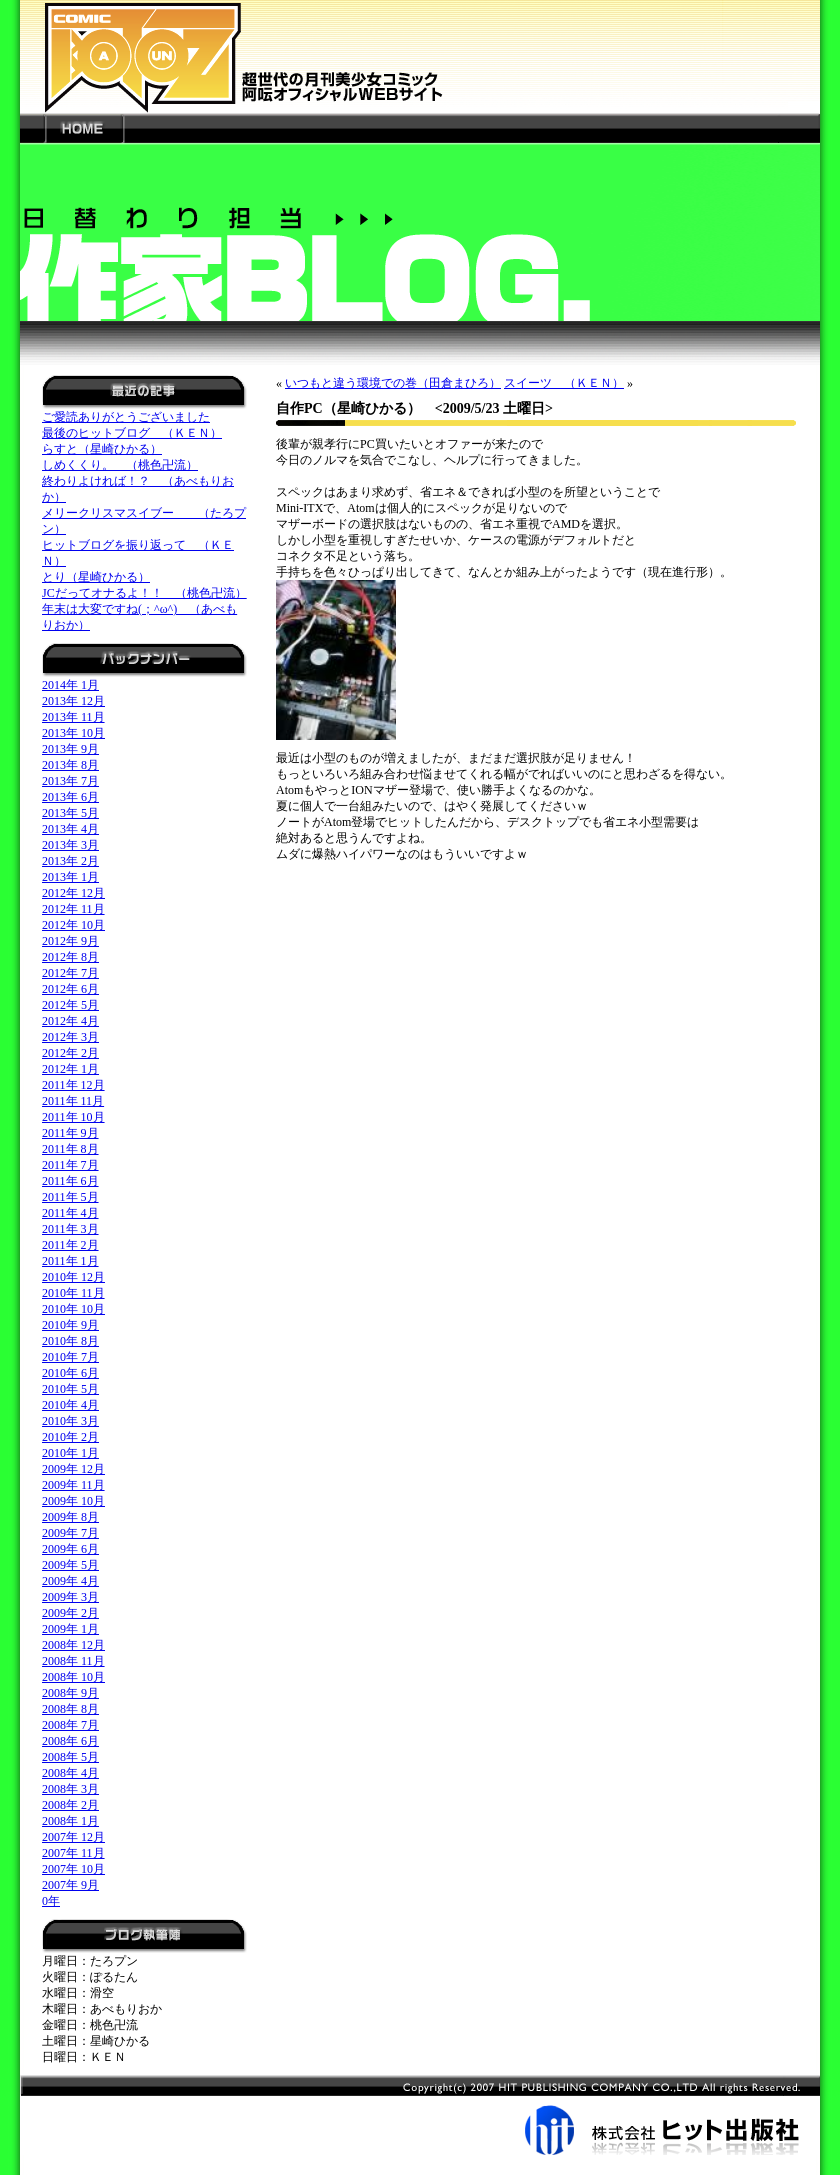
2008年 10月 (73, 1677)
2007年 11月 (73, 1853)
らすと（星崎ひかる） (102, 449)
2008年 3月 (70, 1789)
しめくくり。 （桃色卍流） (120, 465)
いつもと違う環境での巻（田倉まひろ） (393, 383)
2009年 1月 (70, 1629)
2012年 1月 (70, 1069)
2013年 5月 (70, 813)
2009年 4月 (70, 1581)
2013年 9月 (70, 749)
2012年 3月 (70, 1037)
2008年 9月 (70, 1693)
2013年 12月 (73, 701)
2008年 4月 (70, 1773)
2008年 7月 (70, 1725)
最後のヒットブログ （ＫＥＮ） (132, 433)
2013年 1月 (70, 877)
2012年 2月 (70, 1053)
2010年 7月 (70, 1357)
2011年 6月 (70, 1181)
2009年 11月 (73, 1485)
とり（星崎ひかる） (96, 577)
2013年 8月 (70, 765)
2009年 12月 (73, 1469)
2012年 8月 (70, 957)
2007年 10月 (73, 1869)
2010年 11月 (73, 1293)
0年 (51, 1901)
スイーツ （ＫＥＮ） (564, 383)
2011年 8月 (70, 1149)
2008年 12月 (73, 1645)
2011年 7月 (70, 1165)
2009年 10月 (73, 1501)
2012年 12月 (73, 893)
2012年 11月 (73, 909)
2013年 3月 (70, 845)
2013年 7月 (70, 781)
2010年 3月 (70, 1421)
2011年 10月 (73, 1117)
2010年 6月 (70, 1373)
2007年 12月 (73, 1837)
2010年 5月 (70, 1389)
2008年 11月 (73, 1661)
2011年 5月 (70, 1197)
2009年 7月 (70, 1533)
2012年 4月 (70, 1021)
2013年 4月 (70, 829)
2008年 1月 (70, 1821)
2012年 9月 (70, 941)
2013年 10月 (73, 733)
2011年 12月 (73, 1085)
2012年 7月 (70, 973)
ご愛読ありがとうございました (126, 417)
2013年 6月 (70, 797)
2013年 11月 (73, 717)
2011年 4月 (70, 1213)
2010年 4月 (70, 1405)
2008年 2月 (70, 1805)
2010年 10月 (73, 1309)
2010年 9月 (70, 1325)
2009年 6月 (70, 1549)
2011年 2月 (70, 1245)
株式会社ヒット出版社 (420, 2115)
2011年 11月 (73, 1101)
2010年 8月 (70, 1341)
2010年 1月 (70, 1453)
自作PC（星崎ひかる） (348, 408)
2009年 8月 (70, 1517)
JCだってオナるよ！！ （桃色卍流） (144, 593)
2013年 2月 (70, 861)
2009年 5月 (70, 1565)
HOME (84, 128)
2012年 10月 (73, 925)
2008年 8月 (70, 1709)
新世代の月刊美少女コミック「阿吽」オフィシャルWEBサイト (420, 56)
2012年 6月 (70, 989)
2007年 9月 (70, 1885)
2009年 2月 (70, 1613)
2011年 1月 (70, 1261)
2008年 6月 (70, 1741)
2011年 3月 (70, 1229)
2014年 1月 (70, 685)
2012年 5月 (70, 1005)
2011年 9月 (70, 1133)
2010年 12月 (73, 1277)
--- (32, 128)
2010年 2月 (70, 1437)
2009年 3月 (70, 1597)
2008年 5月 (70, 1757)
